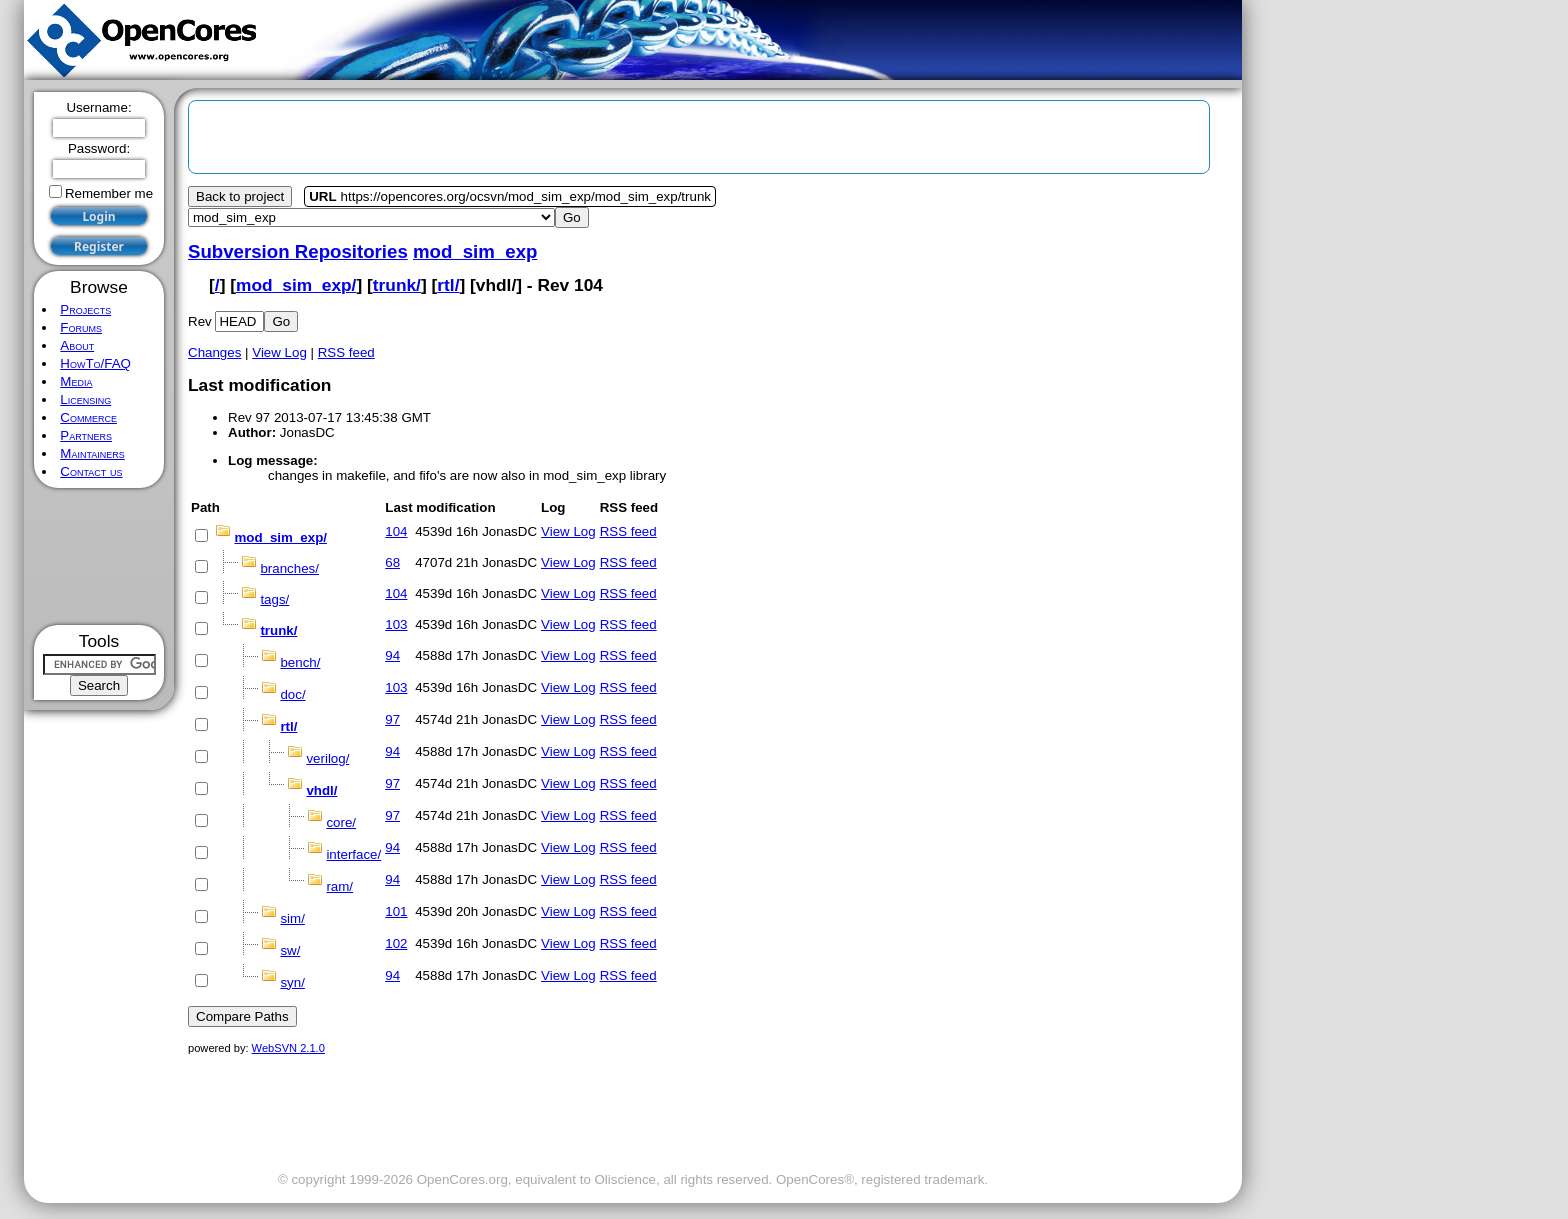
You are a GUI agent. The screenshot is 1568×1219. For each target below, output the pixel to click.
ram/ (339, 886)
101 (396, 911)
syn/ (292, 982)
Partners (86, 435)
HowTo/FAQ (95, 363)
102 (396, 943)
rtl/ (448, 285)
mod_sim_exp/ (296, 285)
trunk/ (397, 285)
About (77, 345)
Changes (214, 352)
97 (392, 719)
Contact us (91, 471)
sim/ (292, 918)
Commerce (88, 417)
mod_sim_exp (475, 251)
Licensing (85, 399)
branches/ (289, 568)
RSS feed (346, 352)
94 (392, 655)
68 (392, 562)
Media (76, 381)
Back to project (240, 196)
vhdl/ (321, 790)
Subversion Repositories (298, 251)
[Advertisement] (99, 556)
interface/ (353, 854)
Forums (81, 327)
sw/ (290, 950)
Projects (85, 309)
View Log (279, 352)
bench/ (300, 662)
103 (396, 624)
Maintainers (92, 453)
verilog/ (327, 758)
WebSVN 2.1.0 (288, 1048)
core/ (341, 822)
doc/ (292, 694)
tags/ (274, 599)
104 (396, 531)
